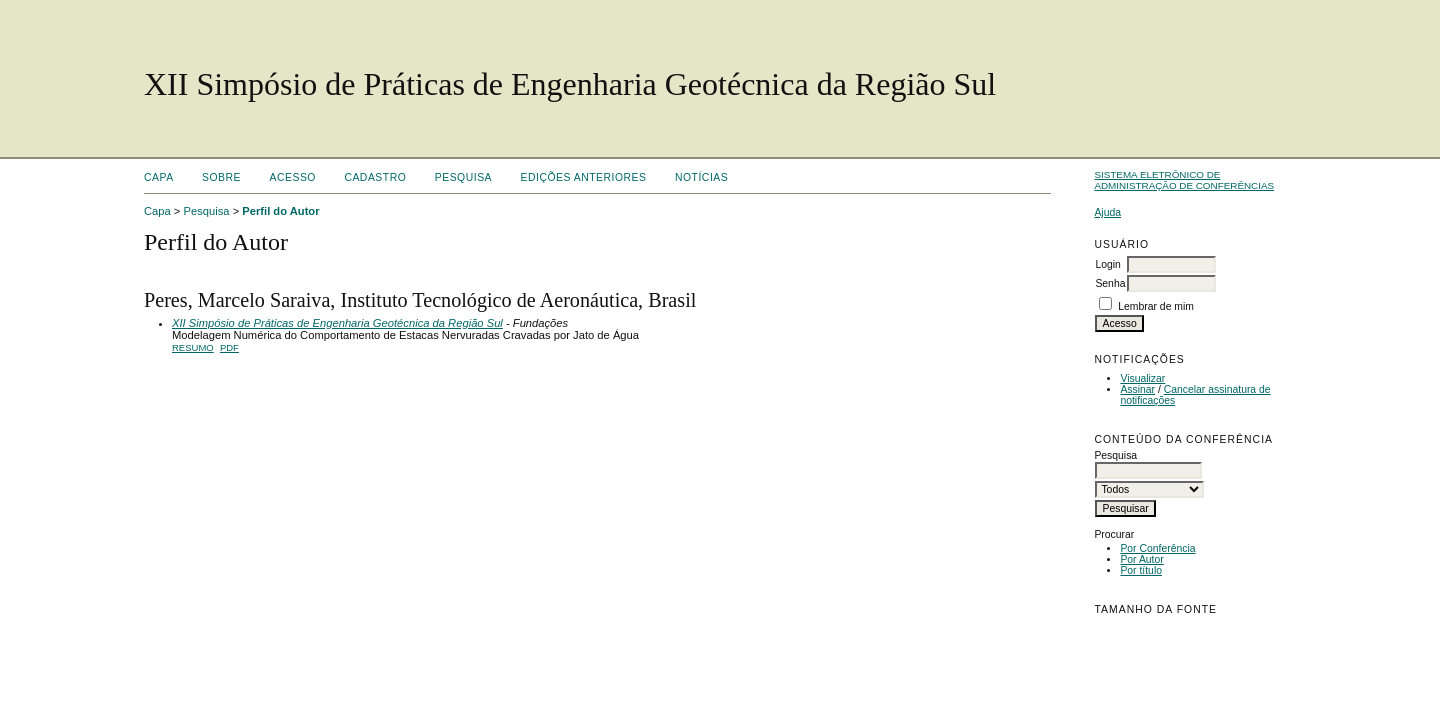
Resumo (193, 347)
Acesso (293, 177)
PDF (229, 347)
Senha (1110, 283)
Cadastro (375, 177)
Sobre (221, 177)
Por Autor (1141, 559)
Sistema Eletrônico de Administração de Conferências (1184, 180)
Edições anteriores (584, 177)
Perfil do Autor (280, 211)
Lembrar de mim (1156, 306)
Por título (1141, 570)
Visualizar (1142, 378)
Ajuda (1107, 212)
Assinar (1137, 389)
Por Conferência (1157, 548)
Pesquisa (463, 177)
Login (1107, 264)
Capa (159, 177)
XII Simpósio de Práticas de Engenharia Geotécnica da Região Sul (337, 323)
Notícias (701, 177)
